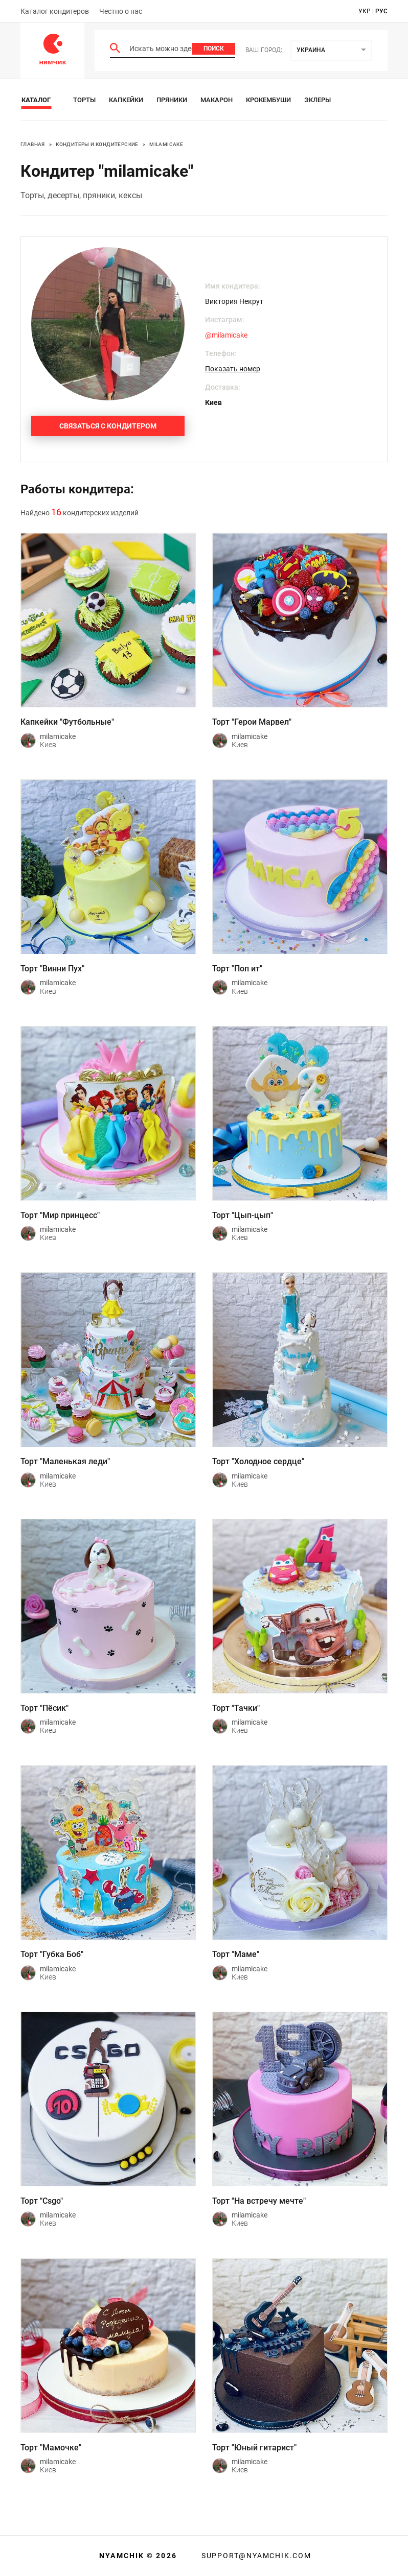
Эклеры (317, 100)
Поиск (213, 48)
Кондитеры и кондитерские (97, 144)
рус (381, 11)
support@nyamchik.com (255, 2555)
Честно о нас (120, 11)
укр (364, 11)
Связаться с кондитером (107, 426)
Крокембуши (268, 100)
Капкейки (126, 100)
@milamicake (226, 335)
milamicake (166, 144)
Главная (32, 144)
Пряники (171, 100)
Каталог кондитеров (54, 11)
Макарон (216, 100)
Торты (84, 100)
